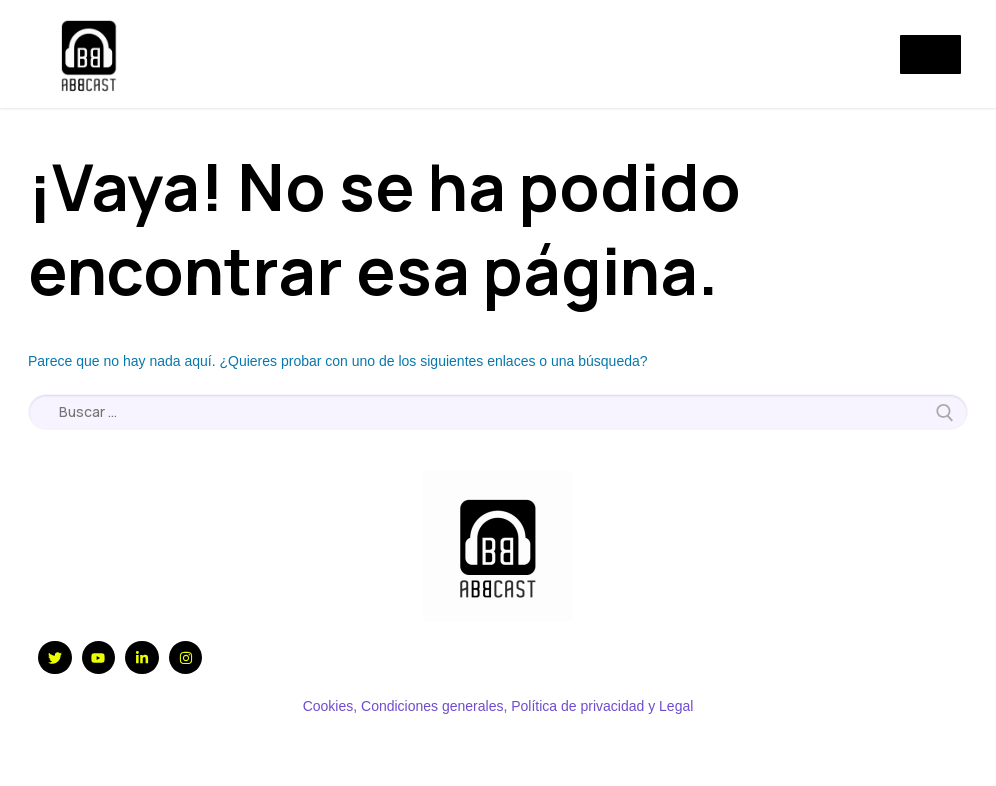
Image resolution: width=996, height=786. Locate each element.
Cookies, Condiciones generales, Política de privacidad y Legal (498, 706)
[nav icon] (930, 54)
